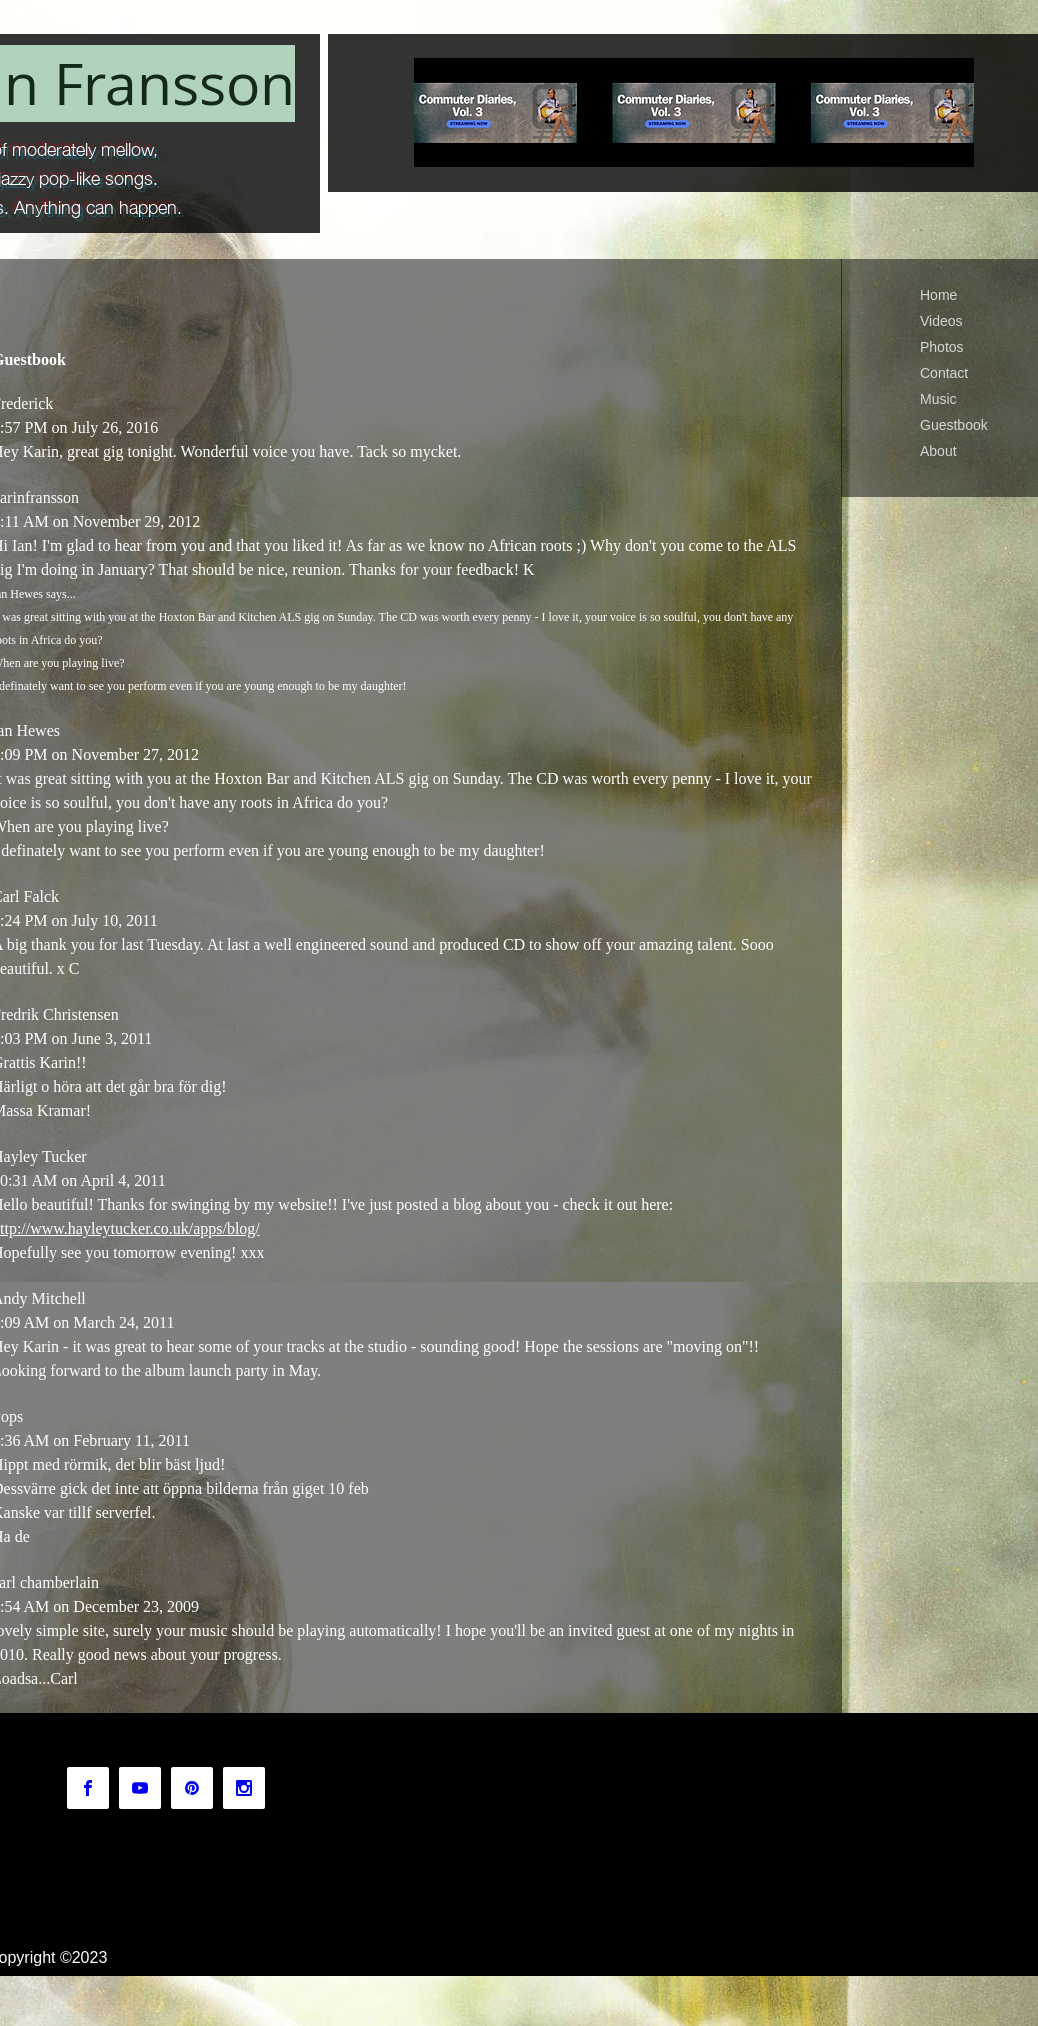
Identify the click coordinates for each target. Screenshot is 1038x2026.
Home (938, 295)
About (938, 451)
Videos (941, 321)
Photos (942, 347)
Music (938, 399)
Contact (944, 373)
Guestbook (954, 425)
